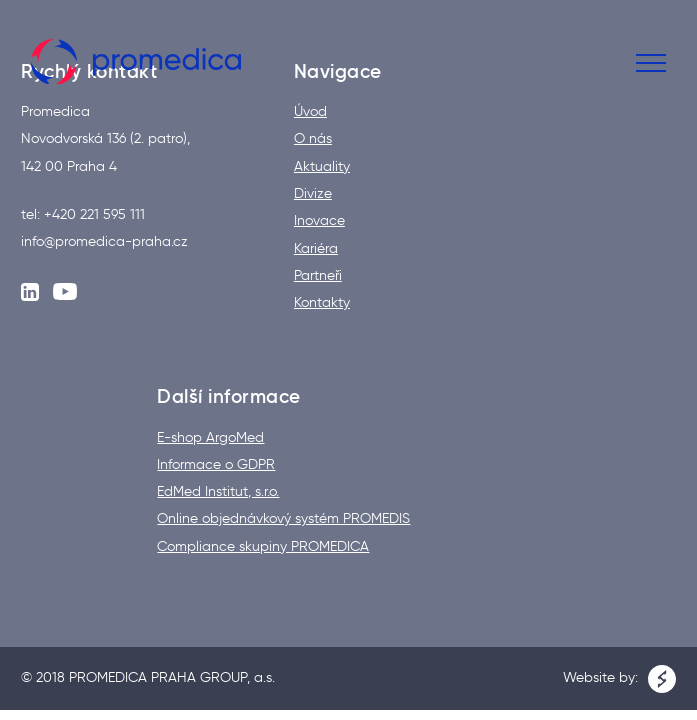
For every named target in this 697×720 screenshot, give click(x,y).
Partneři (318, 276)
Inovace (319, 221)
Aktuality (322, 167)
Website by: (619, 679)
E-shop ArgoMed (210, 438)
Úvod (310, 112)
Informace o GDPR (216, 465)
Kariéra (316, 249)
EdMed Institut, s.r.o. (218, 492)
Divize (313, 194)
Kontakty (322, 303)
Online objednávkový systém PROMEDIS (283, 519)
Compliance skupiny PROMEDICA (263, 547)
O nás (313, 139)
